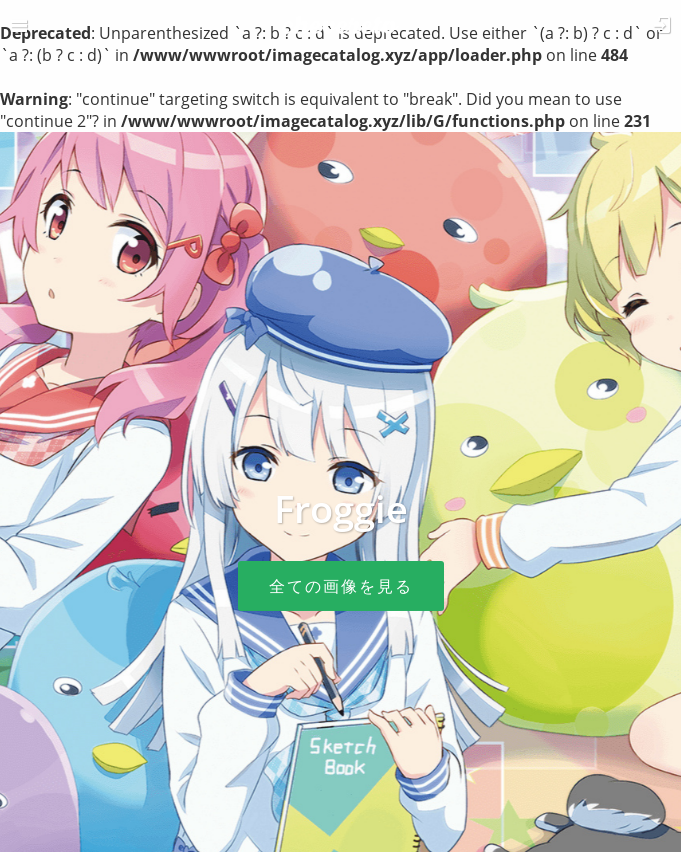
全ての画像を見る (341, 586)
